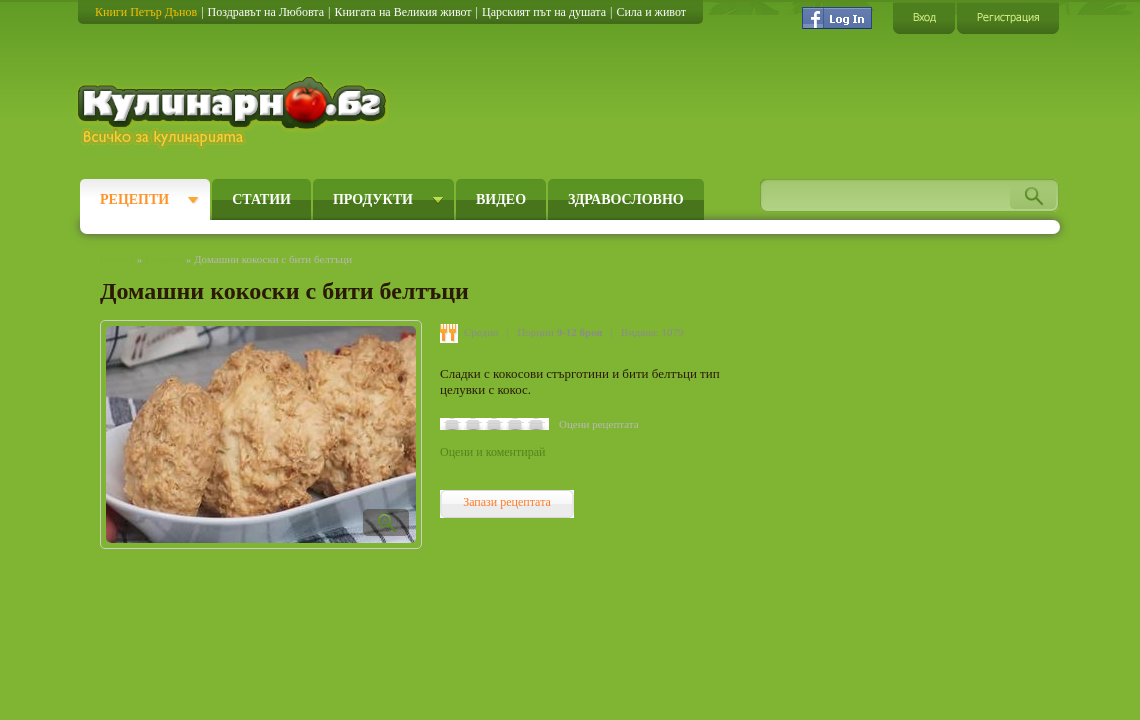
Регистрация (1008, 17)
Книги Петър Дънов (146, 12)
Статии (261, 199)
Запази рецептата (507, 502)
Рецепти (134, 199)
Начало (117, 259)
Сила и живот (651, 12)
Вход (924, 17)
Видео (501, 199)
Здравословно (626, 199)
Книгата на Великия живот (402, 12)
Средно (481, 332)
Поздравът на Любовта (266, 12)
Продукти (373, 199)
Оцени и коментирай (492, 452)
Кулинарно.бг (234, 112)
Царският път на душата (544, 12)
